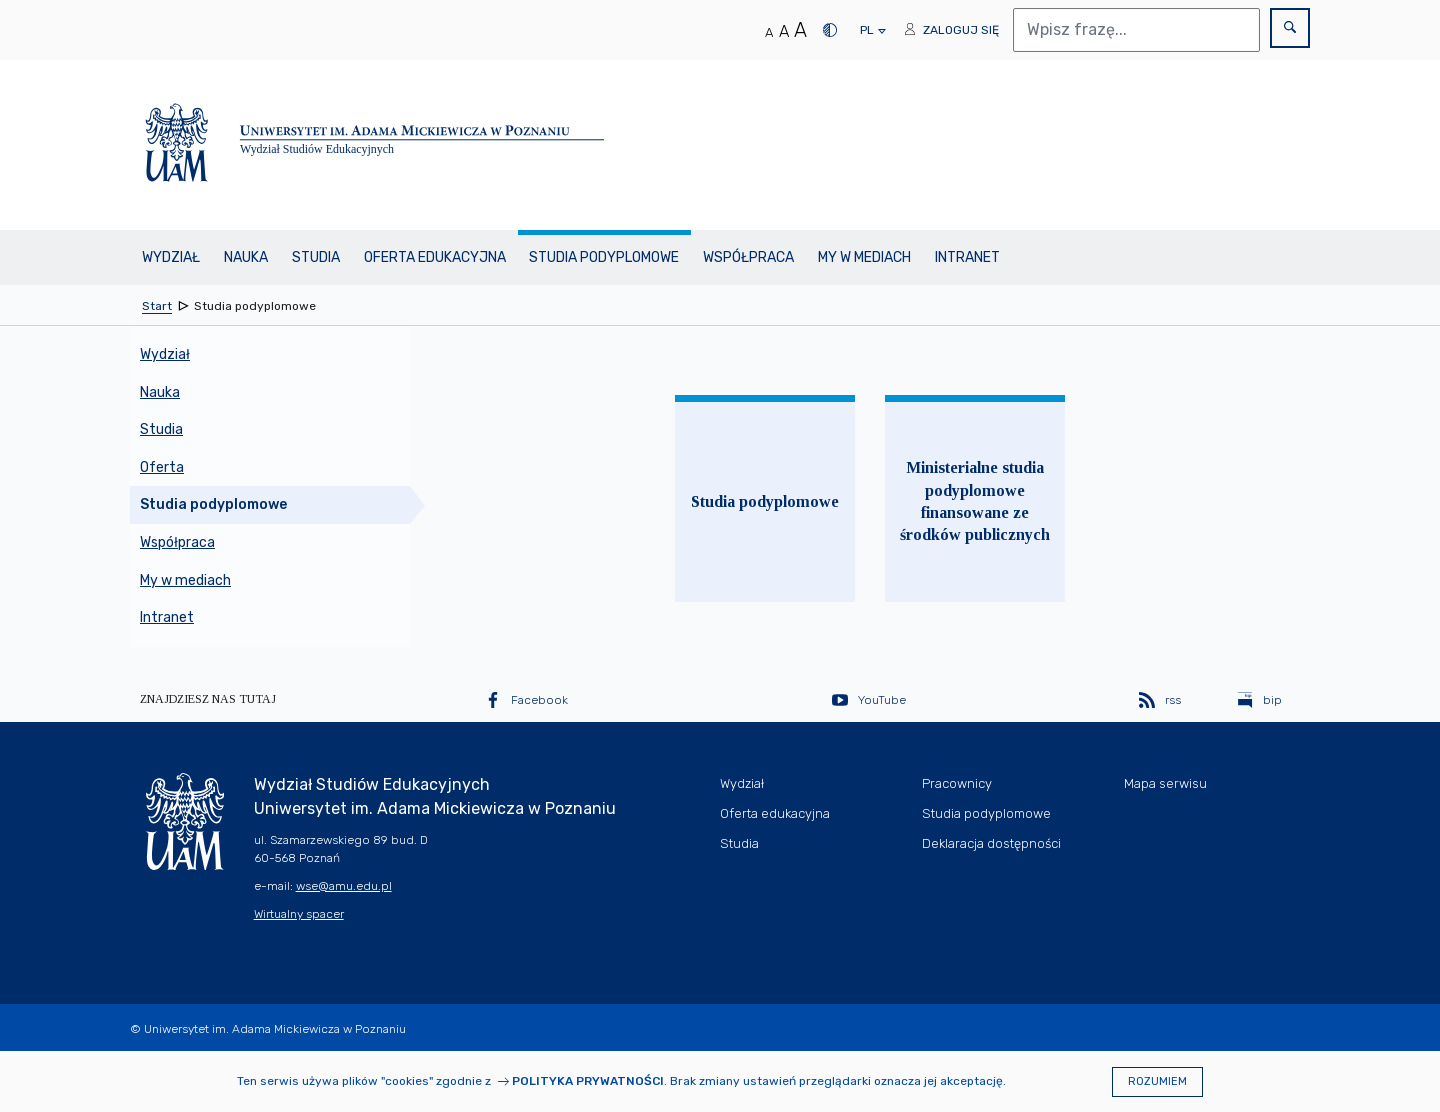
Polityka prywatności (588, 1081)
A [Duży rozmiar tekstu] (800, 30)
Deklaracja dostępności (991, 843)
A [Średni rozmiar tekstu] (784, 31)
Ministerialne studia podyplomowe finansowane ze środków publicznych (975, 501)
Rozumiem (1157, 1081)
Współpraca (748, 257)
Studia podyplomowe (604, 257)
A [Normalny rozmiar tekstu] (769, 32)
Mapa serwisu (1165, 783)
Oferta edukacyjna (435, 257)
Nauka (246, 257)
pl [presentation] (866, 35)
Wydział (171, 257)
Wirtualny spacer (299, 914)
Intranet (967, 257)
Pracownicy (957, 783)
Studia (316, 257)
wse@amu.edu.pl (344, 886)
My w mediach (864, 257)
